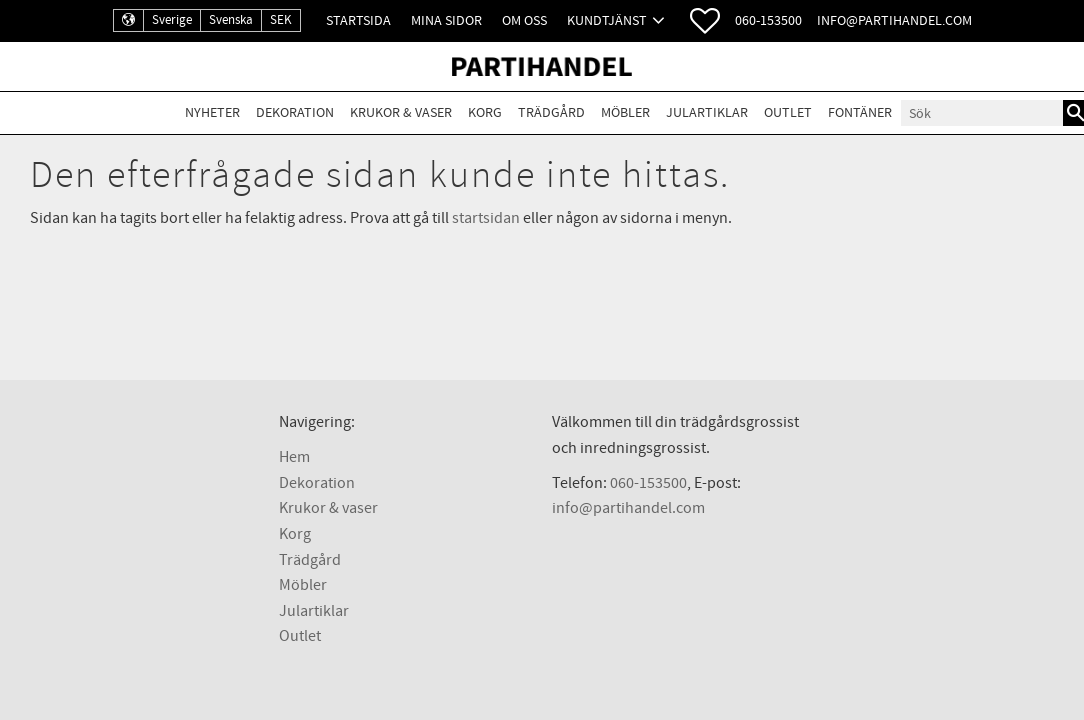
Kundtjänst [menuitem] (607, 20)
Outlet (300, 636)
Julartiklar (314, 611)
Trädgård (310, 560)
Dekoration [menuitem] (295, 112)
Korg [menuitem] (485, 112)
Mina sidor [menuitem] (446, 20)
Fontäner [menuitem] (860, 112)
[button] (705, 21)
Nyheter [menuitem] (212, 112)
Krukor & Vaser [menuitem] (401, 112)
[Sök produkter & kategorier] (982, 113)
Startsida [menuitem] (358, 20)
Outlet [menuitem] (788, 112)
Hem (294, 457)
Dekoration (317, 483)
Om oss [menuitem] (524, 20)
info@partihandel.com (894, 20)
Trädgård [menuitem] (551, 112)
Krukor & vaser (328, 508)
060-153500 (768, 20)
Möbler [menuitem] (625, 112)
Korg (295, 534)
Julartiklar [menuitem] (707, 112)
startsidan (486, 218)
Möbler (303, 585)
